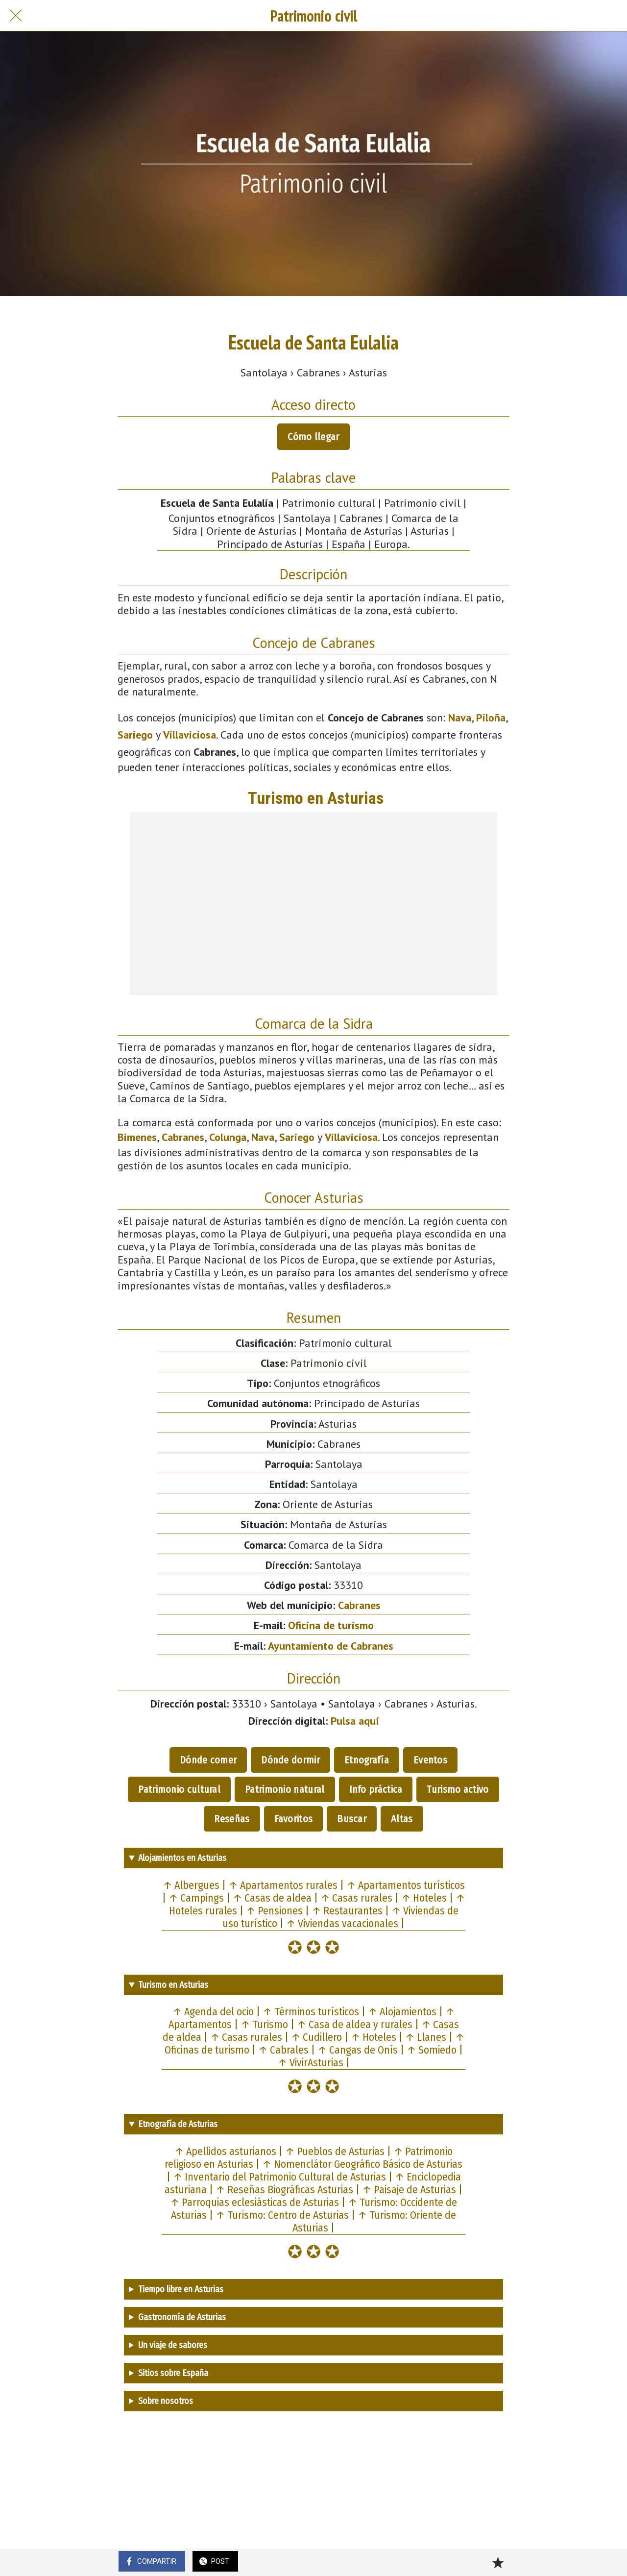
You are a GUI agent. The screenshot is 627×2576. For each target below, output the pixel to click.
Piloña (491, 717)
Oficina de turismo (331, 1625)
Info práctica (376, 1789)
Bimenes (137, 1137)
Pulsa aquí (355, 1721)
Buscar (351, 1819)
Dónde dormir (290, 1760)
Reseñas (231, 1819)
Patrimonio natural (284, 1789)
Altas (402, 1819)
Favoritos (293, 1819)
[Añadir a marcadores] (497, 2562)
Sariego (135, 735)
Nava (459, 717)
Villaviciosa (189, 735)
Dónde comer (208, 1760)
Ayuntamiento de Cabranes (330, 1646)
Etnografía (366, 1760)
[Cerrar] (16, 16)
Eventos (430, 1760)
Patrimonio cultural (179, 1789)
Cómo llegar (313, 437)
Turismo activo (457, 1789)
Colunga (227, 1137)
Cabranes (183, 1137)
